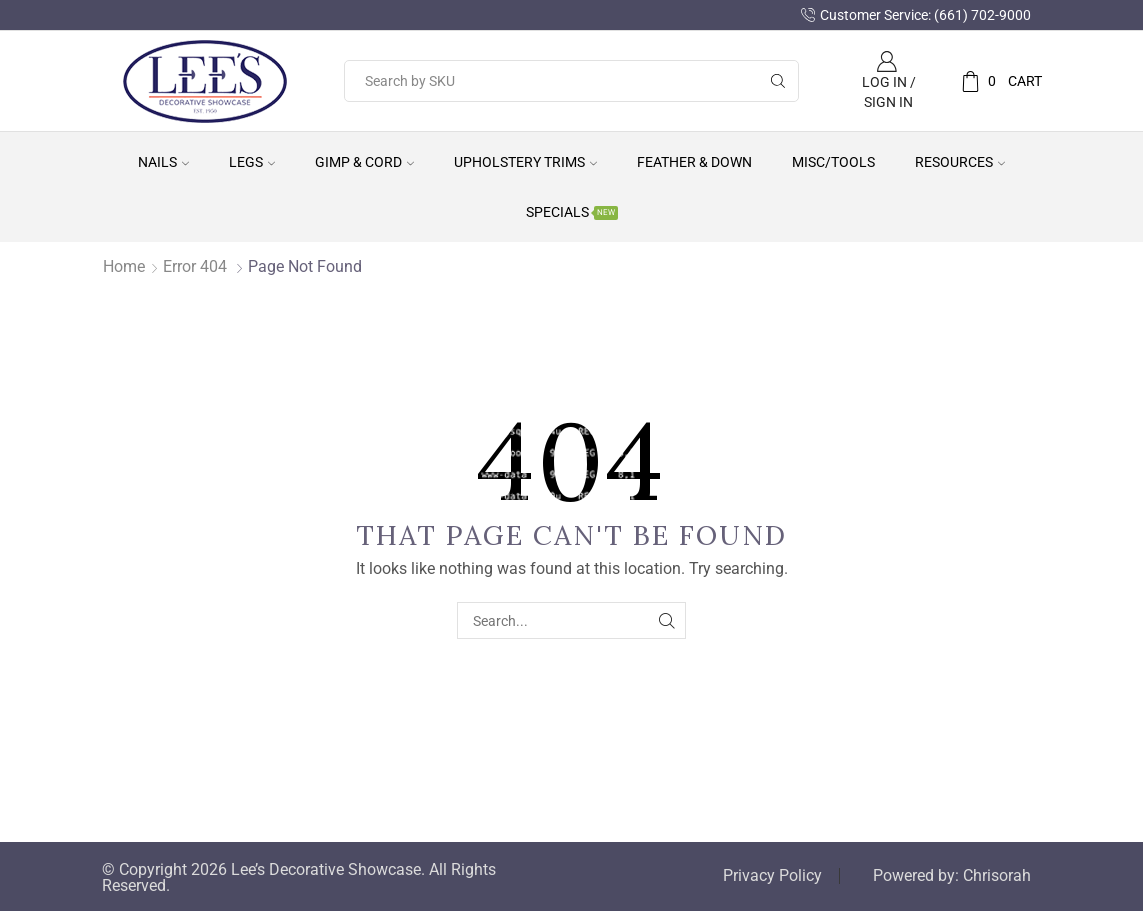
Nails (163, 162)
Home (124, 266)
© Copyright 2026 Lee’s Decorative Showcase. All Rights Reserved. (299, 878)
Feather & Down (694, 162)
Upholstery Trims (525, 162)
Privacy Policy (772, 876)
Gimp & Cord (364, 162)
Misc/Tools (833, 162)
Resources (960, 162)
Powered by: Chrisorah (952, 876)
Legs (252, 162)
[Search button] (778, 81)
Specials (572, 212)
